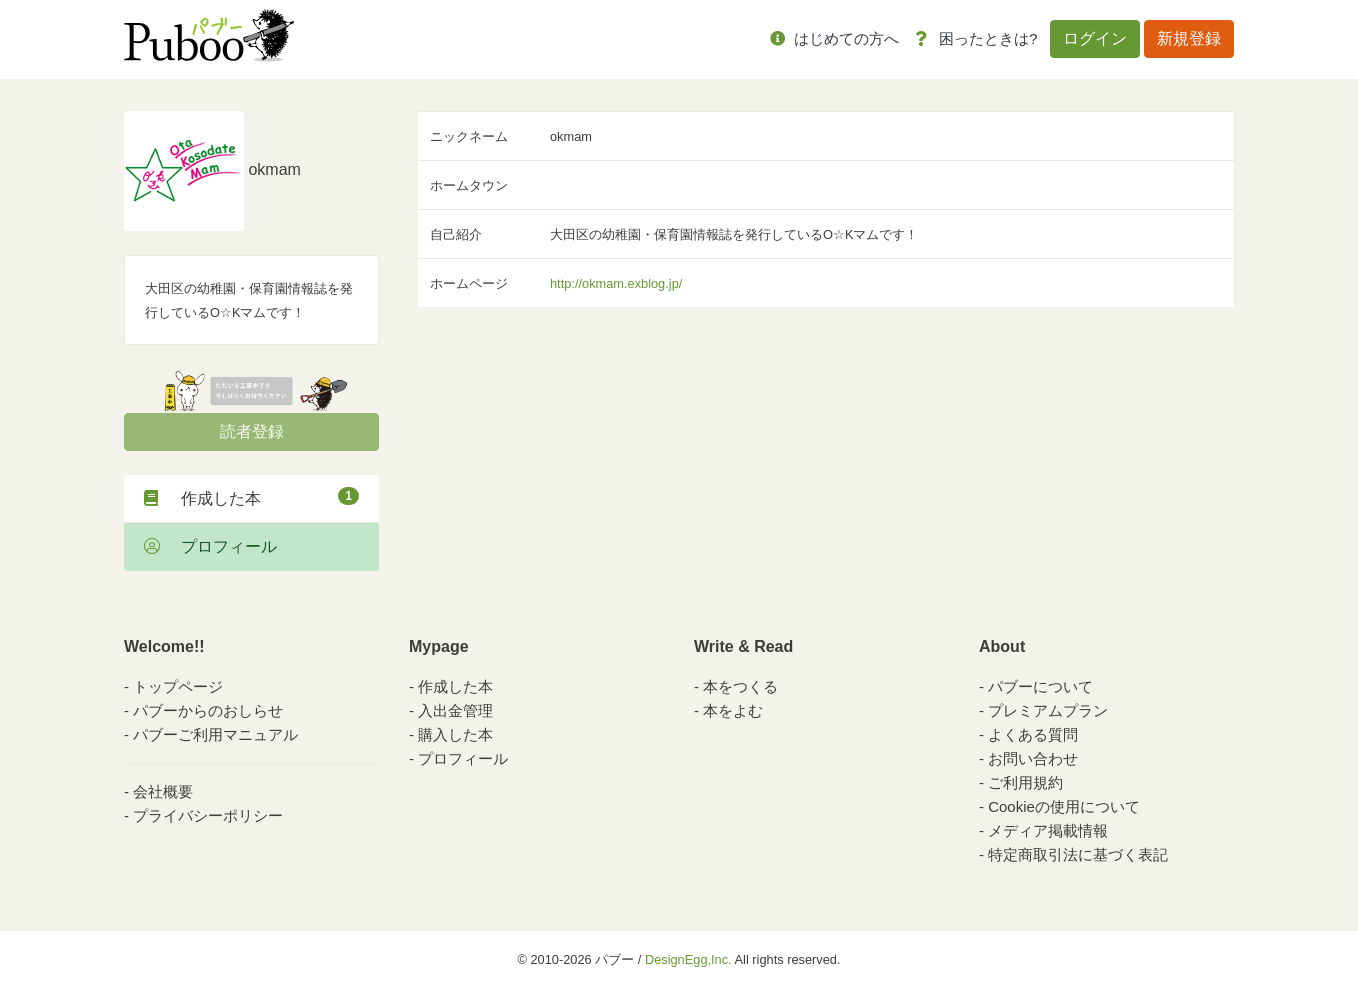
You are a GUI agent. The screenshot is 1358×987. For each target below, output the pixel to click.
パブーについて (1040, 686)
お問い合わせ (1033, 758)
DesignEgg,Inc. (688, 959)
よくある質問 (1033, 734)
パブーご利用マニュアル (215, 734)
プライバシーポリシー (208, 815)
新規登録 (1189, 38)
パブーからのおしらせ (208, 710)
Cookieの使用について (1064, 806)
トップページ (178, 686)
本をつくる (740, 686)
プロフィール (210, 546)
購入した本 (455, 734)
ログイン (1095, 38)
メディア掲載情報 (1048, 830)
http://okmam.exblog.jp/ (616, 283)
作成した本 (251, 497)
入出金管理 (455, 710)
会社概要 (163, 791)
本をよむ (733, 710)
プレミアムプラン (1048, 710)
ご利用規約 (1025, 782)
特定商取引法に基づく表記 (1078, 854)
